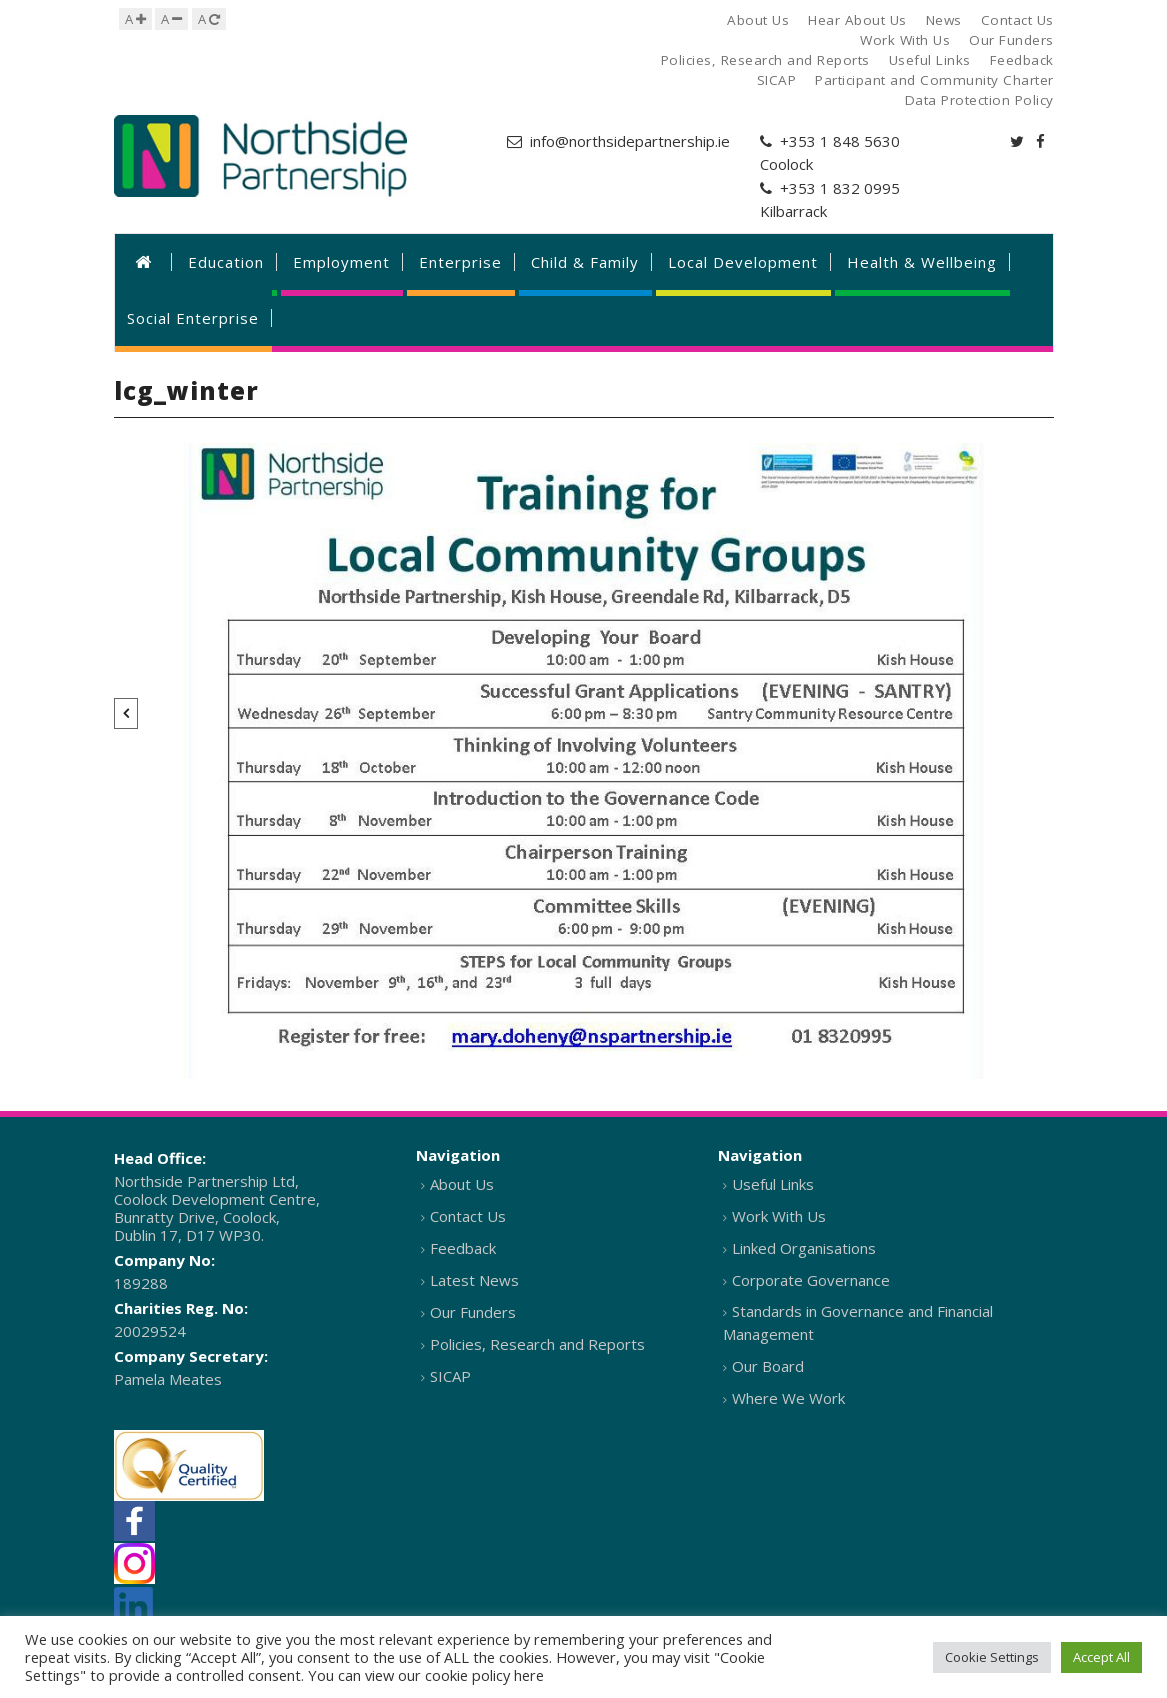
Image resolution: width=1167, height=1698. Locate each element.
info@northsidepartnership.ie (630, 141)
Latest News (474, 1280)
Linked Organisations (804, 1248)
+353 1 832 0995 (840, 188)
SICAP (450, 1376)
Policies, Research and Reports (537, 1344)
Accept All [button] (1101, 1657)
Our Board (768, 1366)
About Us (462, 1184)
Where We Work (788, 1398)
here (529, 1675)
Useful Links (773, 1184)
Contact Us (468, 1216)
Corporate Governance (811, 1280)
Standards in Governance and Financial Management (858, 1322)
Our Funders (473, 1312)
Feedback (463, 1248)
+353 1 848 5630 (840, 141)
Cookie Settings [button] (992, 1657)
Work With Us (779, 1216)
